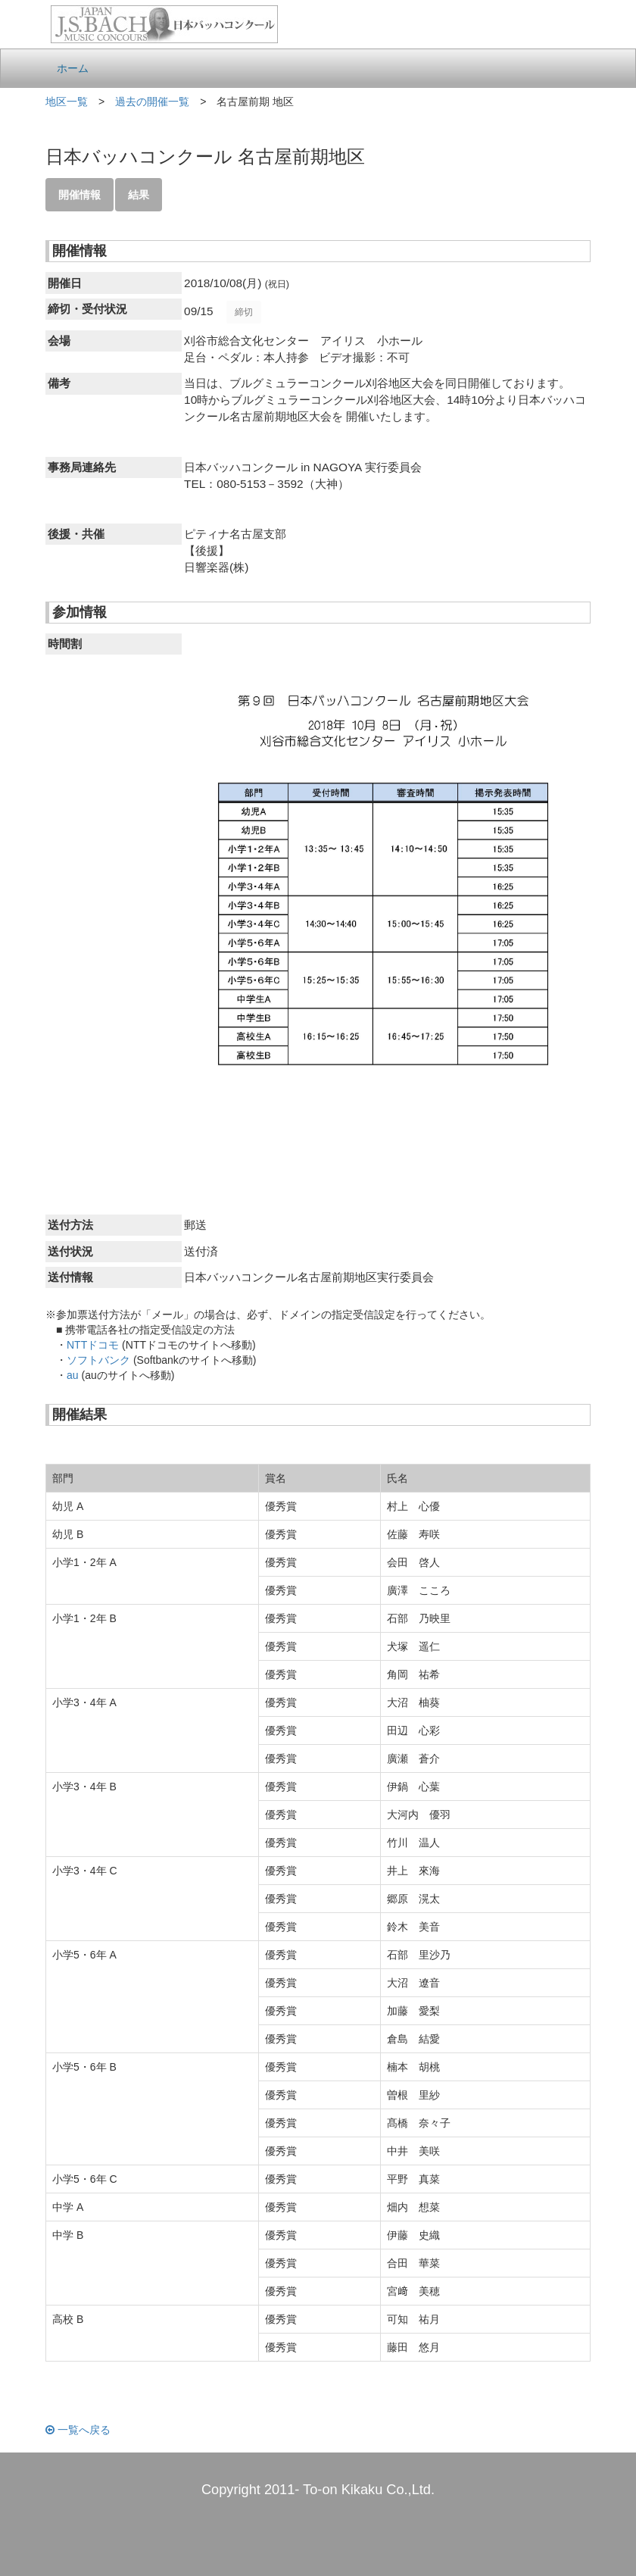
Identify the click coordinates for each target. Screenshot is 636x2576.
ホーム (73, 68)
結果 (138, 195)
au (73, 1375)
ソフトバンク (98, 1360)
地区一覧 (66, 101)
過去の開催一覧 (152, 101)
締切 (244, 312)
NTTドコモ (93, 1345)
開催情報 (79, 195)
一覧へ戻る (78, 2430)
